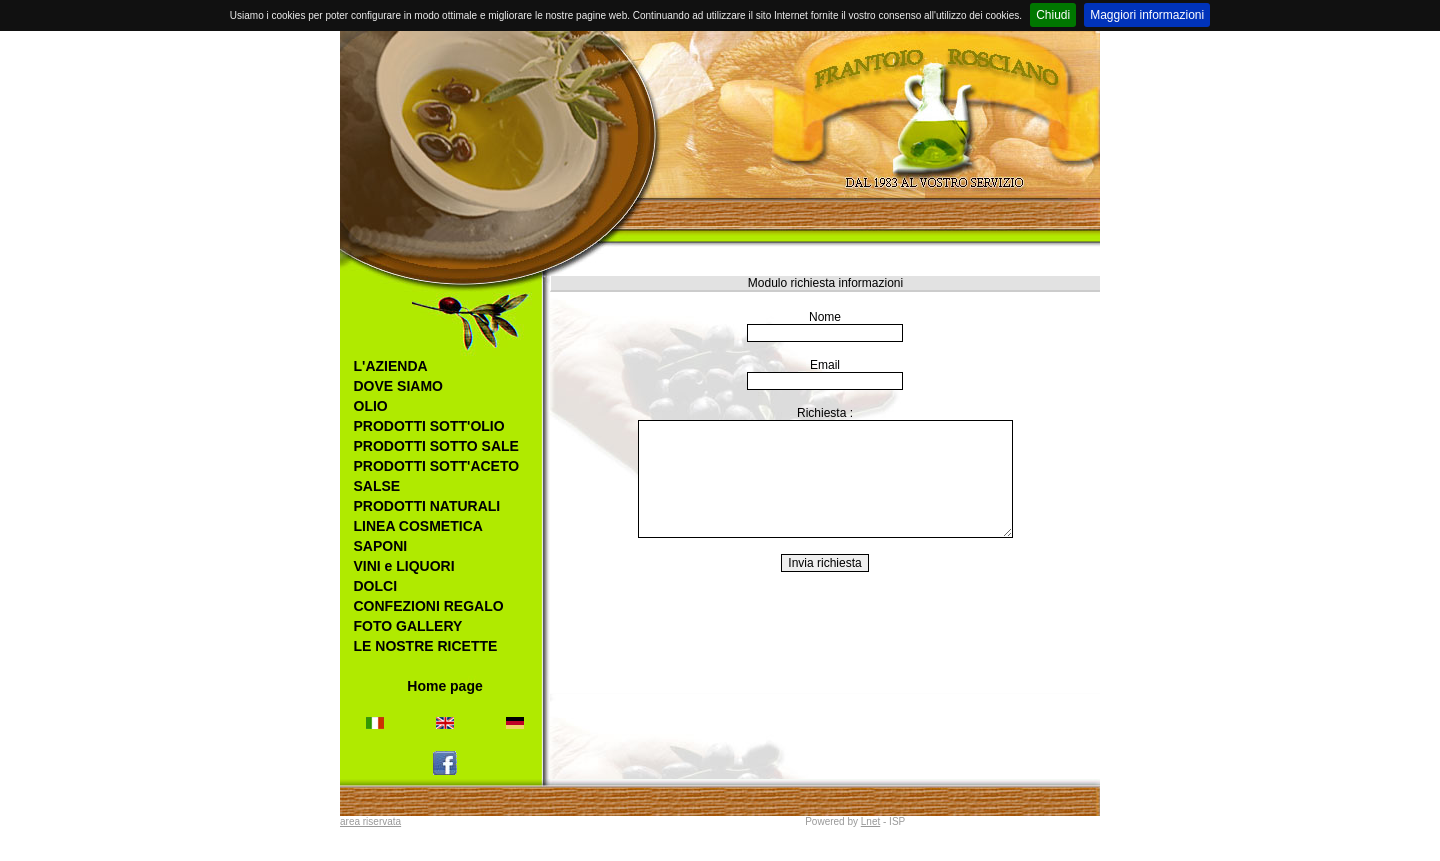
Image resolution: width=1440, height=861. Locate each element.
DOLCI (376, 586)
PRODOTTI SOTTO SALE (436, 446)
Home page (444, 686)
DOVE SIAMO (398, 386)
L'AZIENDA (391, 366)
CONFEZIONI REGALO (429, 606)
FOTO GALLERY (408, 626)
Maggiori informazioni (1147, 15)
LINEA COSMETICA (418, 526)
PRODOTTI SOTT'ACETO (437, 466)
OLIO (371, 406)
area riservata (370, 821)
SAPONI (381, 546)
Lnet (870, 821)
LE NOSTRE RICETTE (426, 646)
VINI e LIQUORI (404, 566)
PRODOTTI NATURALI (427, 506)
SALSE (377, 486)
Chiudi (1053, 15)
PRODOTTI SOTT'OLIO (429, 426)
